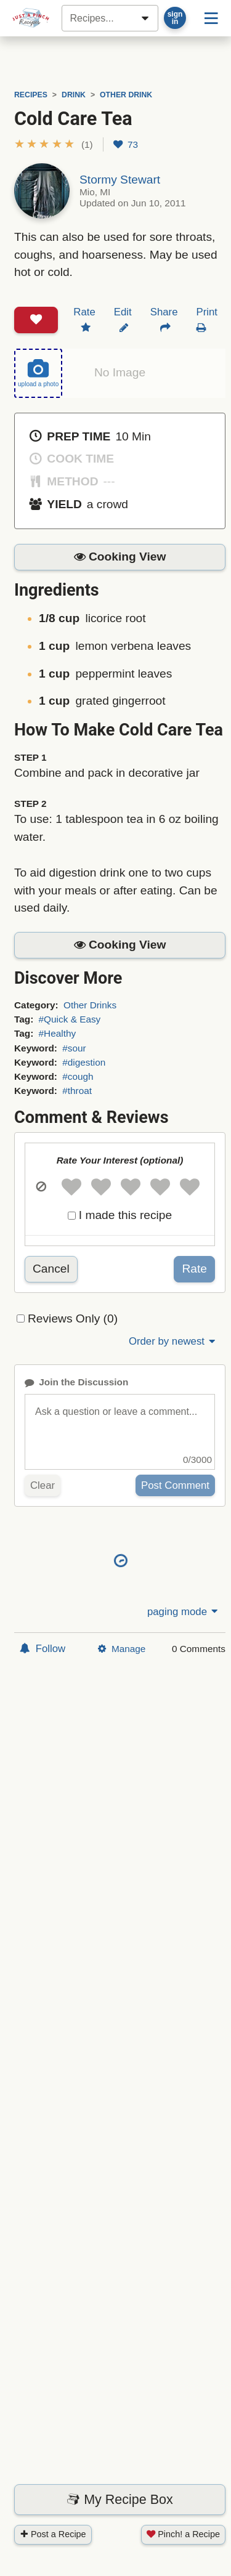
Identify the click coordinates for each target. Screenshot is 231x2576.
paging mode (183, 1612)
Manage (121, 1648)
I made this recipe (125, 1215)
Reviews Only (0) (73, 1318)
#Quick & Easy (70, 1019)
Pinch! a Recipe (183, 2534)
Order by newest (173, 1341)
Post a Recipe (53, 2534)
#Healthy (57, 1033)
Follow (42, 1649)
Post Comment (175, 1485)
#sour (74, 1048)
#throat (77, 1090)
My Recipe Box (120, 2499)
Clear (42, 1485)
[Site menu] (211, 17)
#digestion (83, 1062)
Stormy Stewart (119, 179)
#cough (77, 1076)
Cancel (51, 1268)
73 (125, 144)
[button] (53, 144)
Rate (194, 1268)
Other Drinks (89, 1005)
